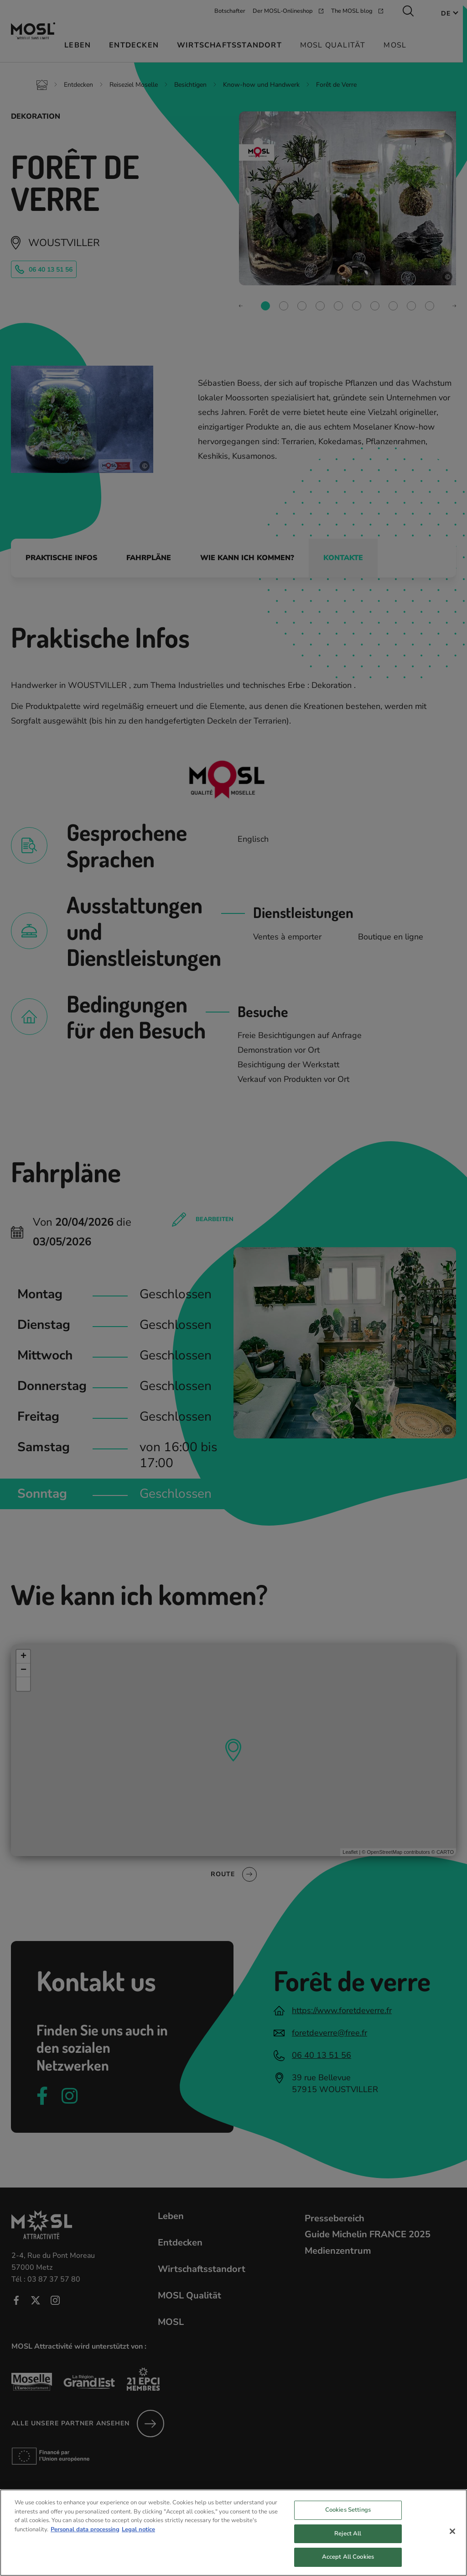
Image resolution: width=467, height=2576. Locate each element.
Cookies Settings (348, 2517)
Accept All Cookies (348, 2564)
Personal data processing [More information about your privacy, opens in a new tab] (85, 2536)
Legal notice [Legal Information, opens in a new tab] (138, 2536)
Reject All (347, 2540)
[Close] (452, 2539)
